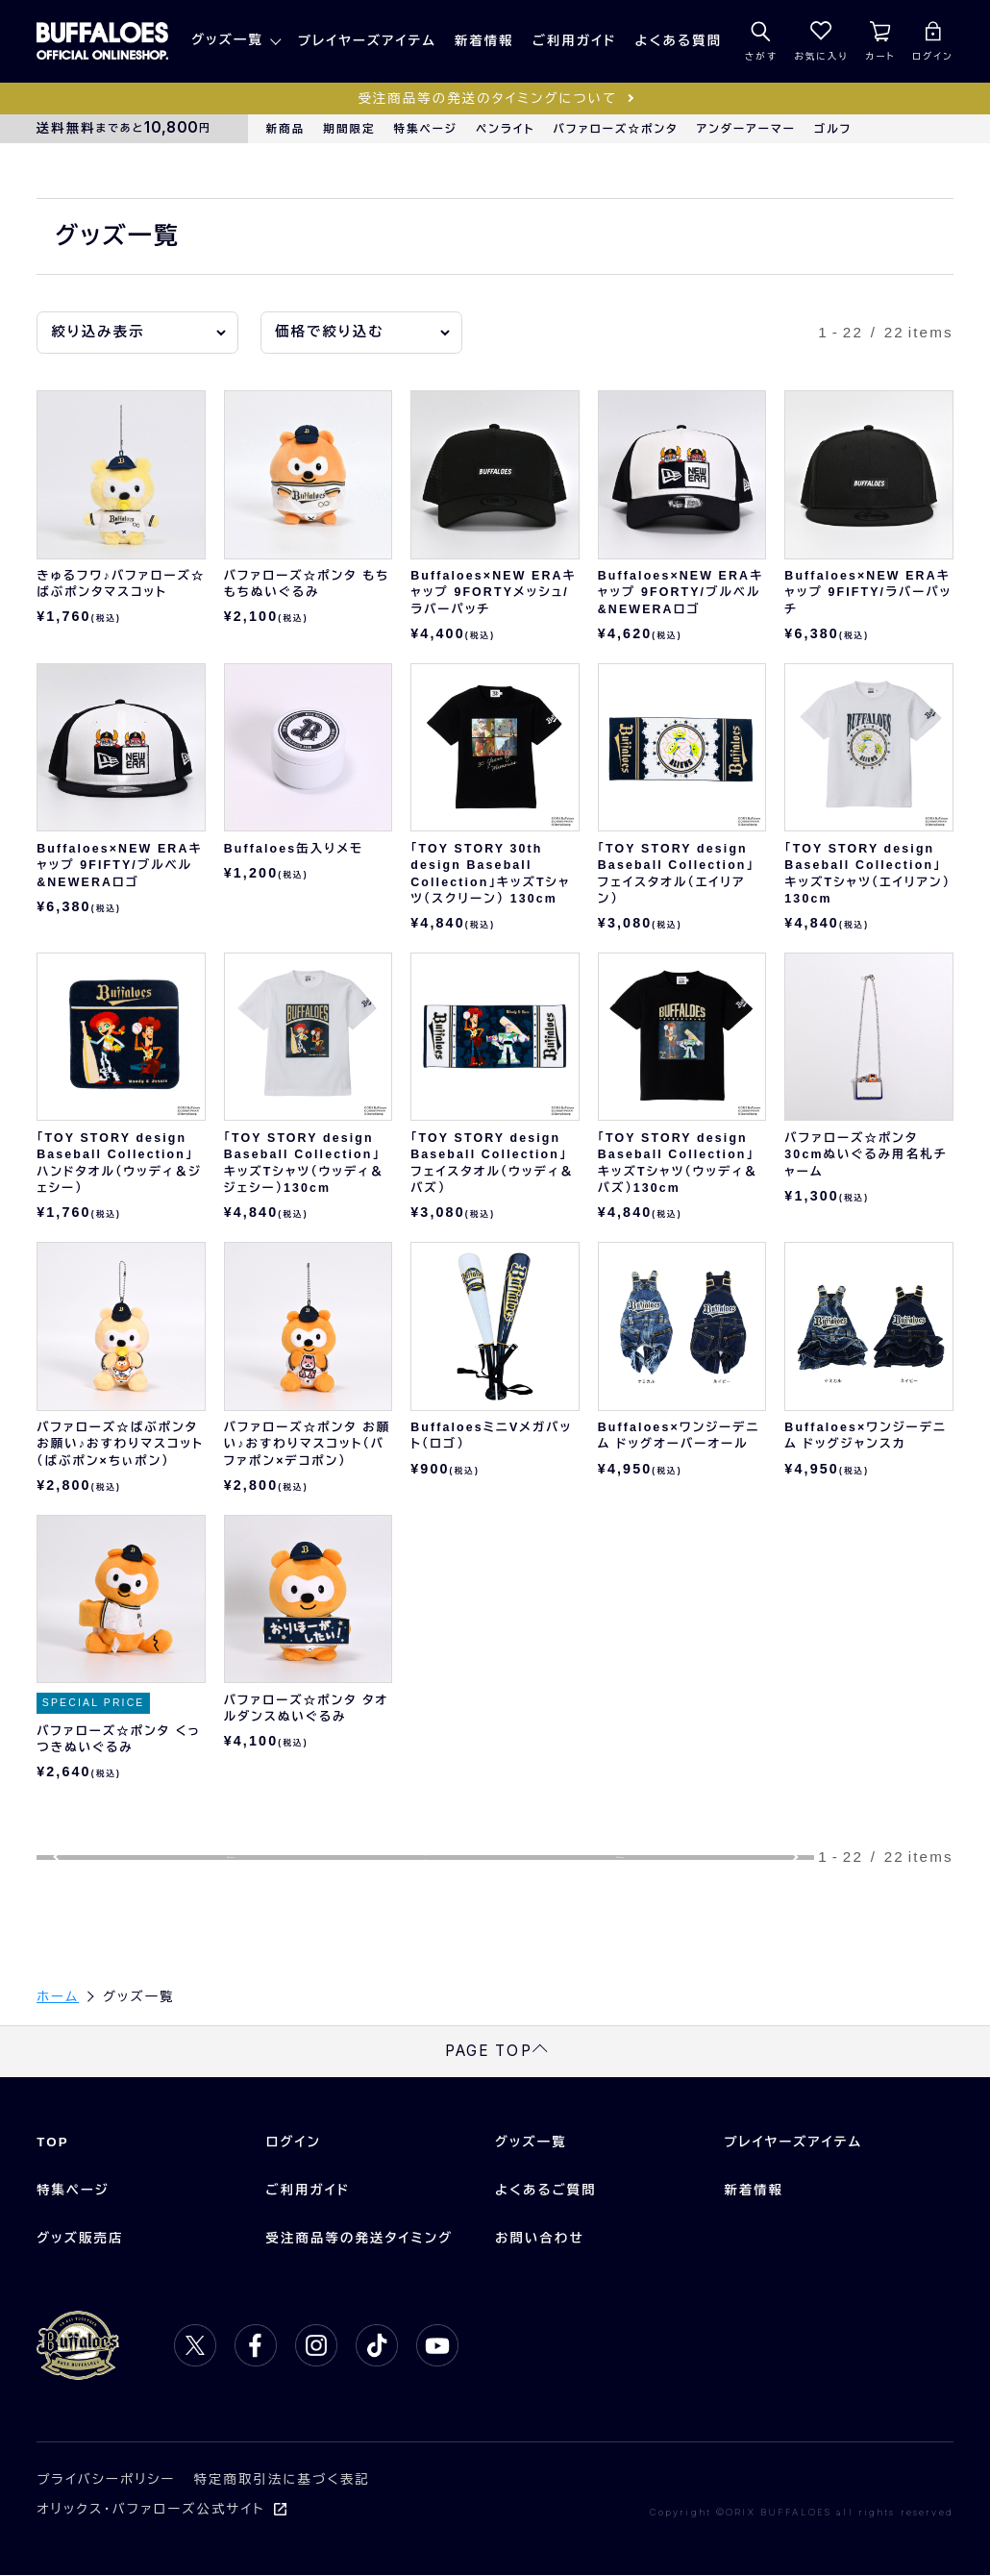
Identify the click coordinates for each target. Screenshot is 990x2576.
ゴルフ (833, 129)
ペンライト (505, 129)
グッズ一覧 (227, 40)
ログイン (294, 2143)
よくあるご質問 (546, 2191)
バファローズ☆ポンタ (616, 129)
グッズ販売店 (80, 2239)
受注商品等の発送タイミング (360, 2239)
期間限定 (349, 129)
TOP (53, 2143)
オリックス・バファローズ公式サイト (150, 2510)
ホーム (58, 1997)
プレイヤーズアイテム (367, 41)
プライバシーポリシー (106, 2480)
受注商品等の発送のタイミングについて (487, 98)
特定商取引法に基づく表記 (282, 2480)
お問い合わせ (539, 2239)
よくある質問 (679, 41)
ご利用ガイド (574, 41)
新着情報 (484, 41)
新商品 (286, 129)
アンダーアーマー (746, 129)
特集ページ (426, 129)
